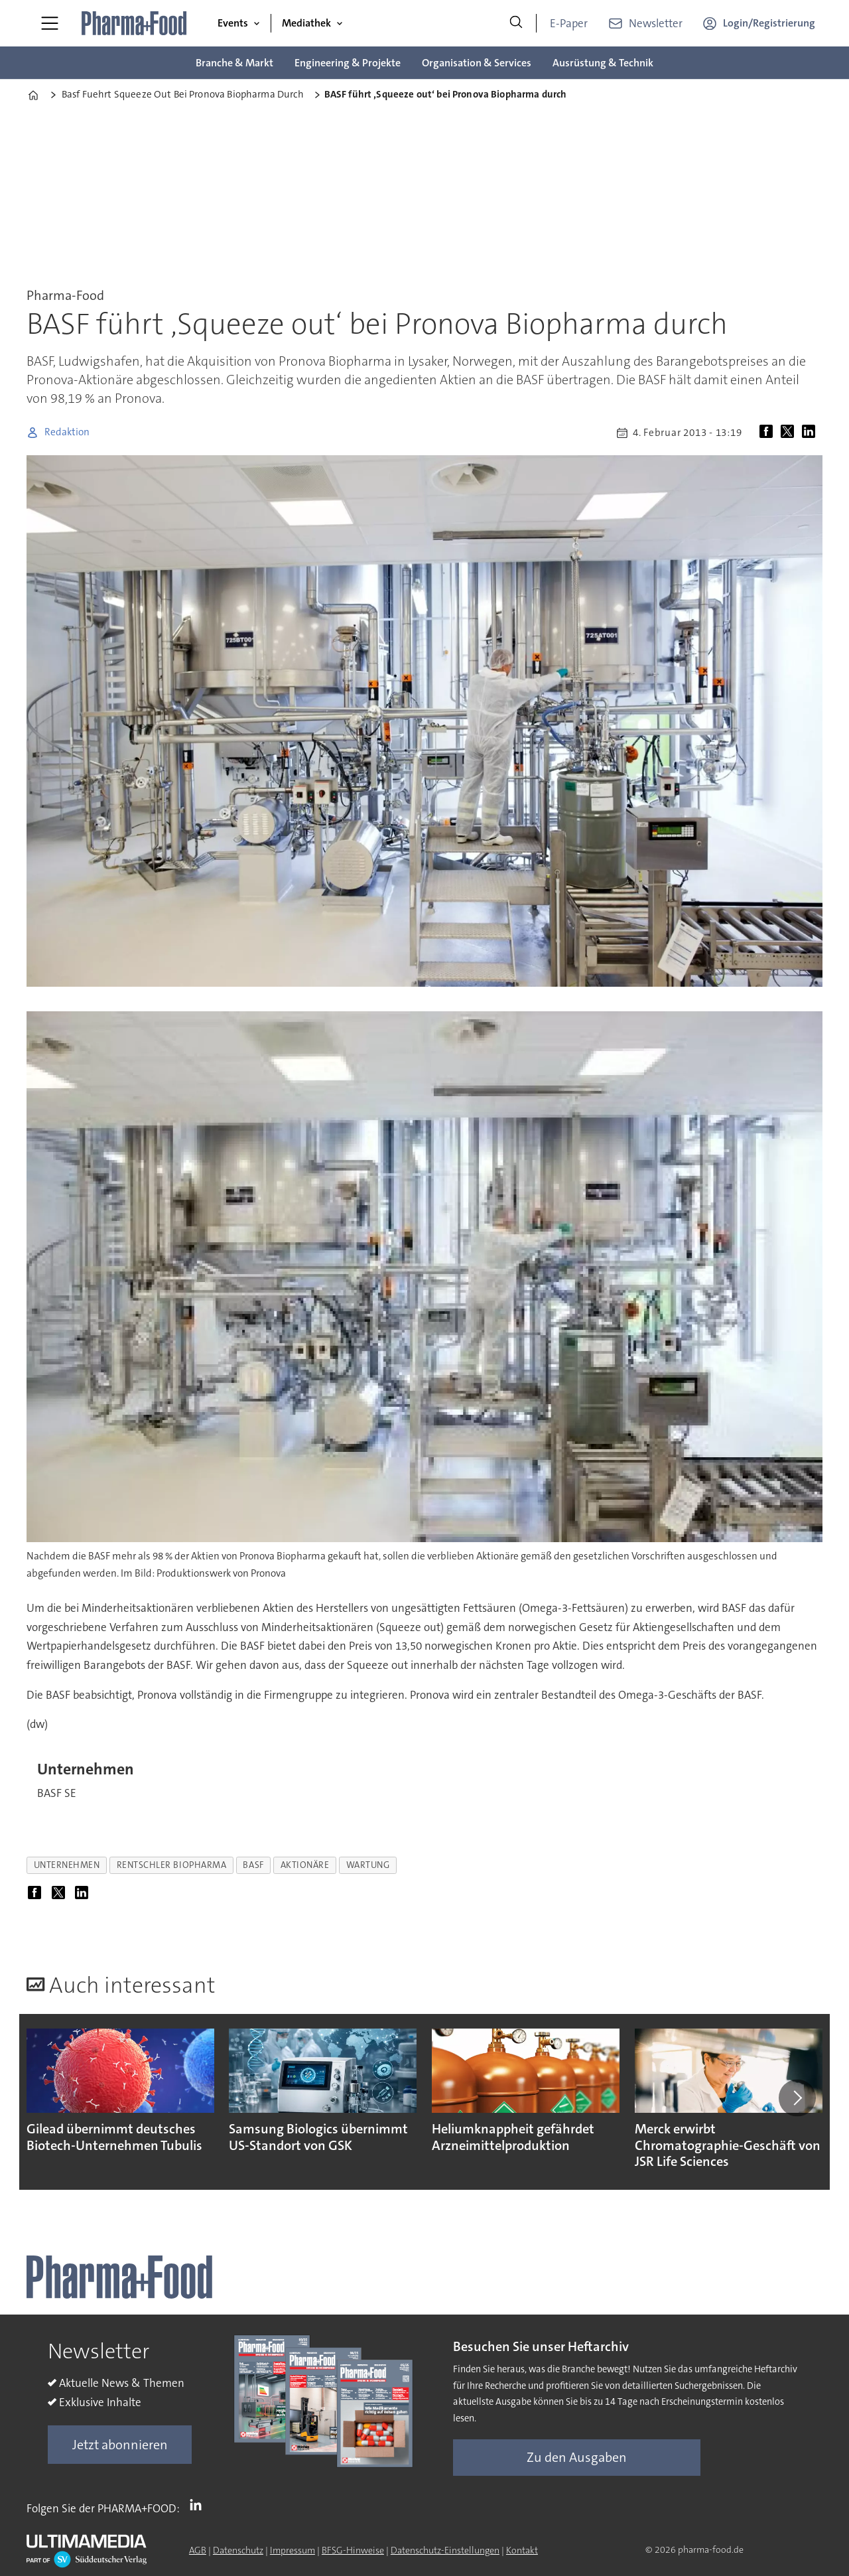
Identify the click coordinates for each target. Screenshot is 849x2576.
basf (253, 1865)
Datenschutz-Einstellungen (445, 2550)
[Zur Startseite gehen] (135, 23)
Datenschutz (238, 2550)
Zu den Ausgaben (577, 2457)
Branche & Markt (234, 63)
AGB (197, 2550)
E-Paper (569, 23)
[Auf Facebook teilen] (769, 433)
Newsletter (656, 23)
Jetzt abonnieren (120, 2444)
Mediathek (306, 23)
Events (233, 23)
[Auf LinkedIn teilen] (811, 433)
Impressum (292, 2550)
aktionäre (305, 1865)
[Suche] (516, 23)
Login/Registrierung (769, 23)
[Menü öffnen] (49, 23)
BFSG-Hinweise (353, 2550)
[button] (797, 2098)
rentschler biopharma (172, 1865)
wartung (368, 1865)
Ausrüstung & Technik (603, 63)
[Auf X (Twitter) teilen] (790, 433)
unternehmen (67, 1865)
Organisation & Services (476, 63)
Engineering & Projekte (347, 63)
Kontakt (522, 2550)
